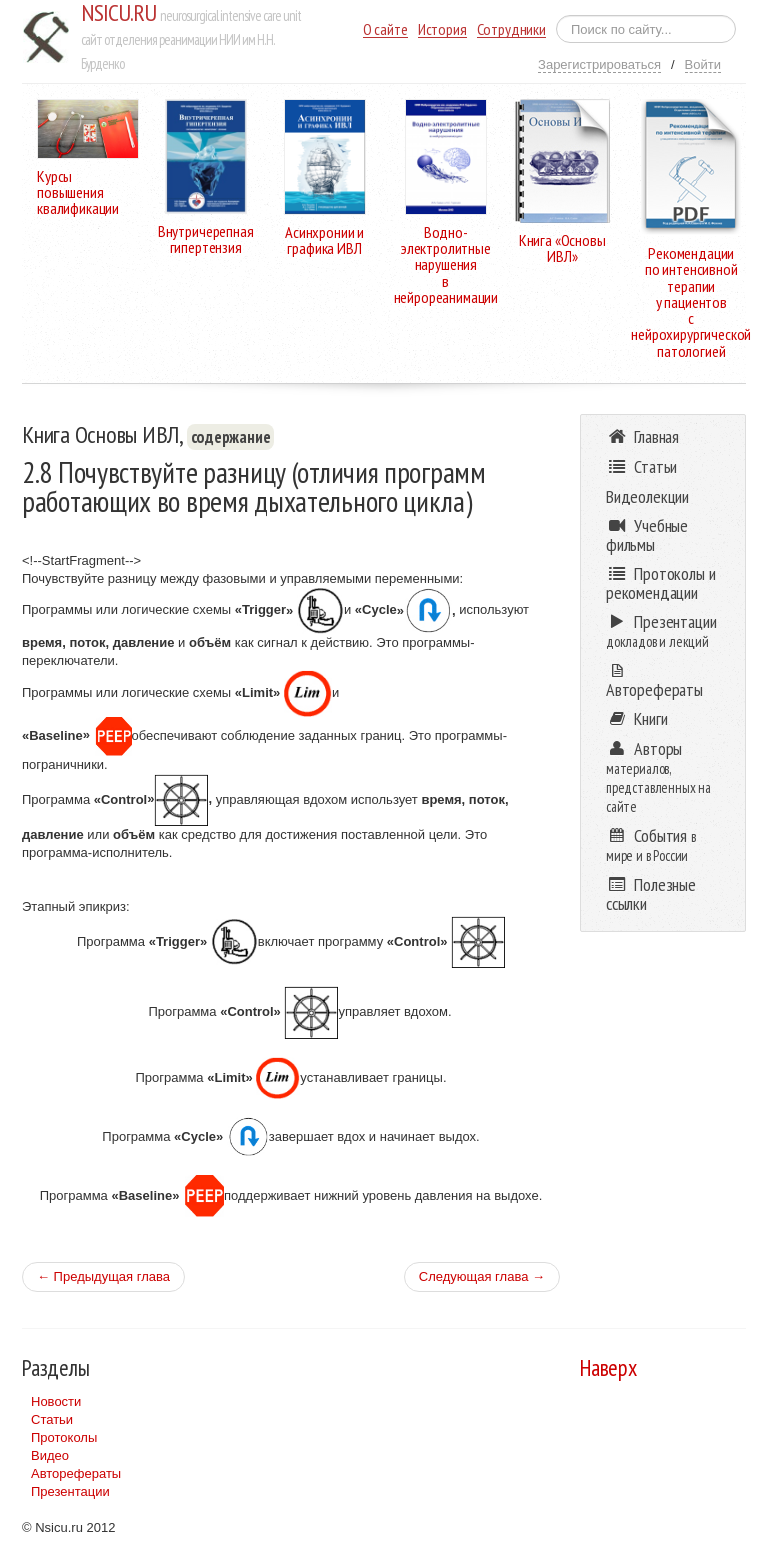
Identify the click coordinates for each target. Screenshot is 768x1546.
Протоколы (64, 1437)
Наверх (608, 1367)
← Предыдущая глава (103, 1276)
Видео (50, 1455)
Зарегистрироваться (599, 64)
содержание (231, 437)
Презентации (70, 1491)
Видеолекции (647, 496)
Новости (56, 1401)
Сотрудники (511, 29)
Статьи (52, 1419)
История (442, 29)
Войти (703, 64)
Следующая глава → (482, 1276)
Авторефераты (76, 1473)
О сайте (385, 29)
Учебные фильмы (647, 535)
